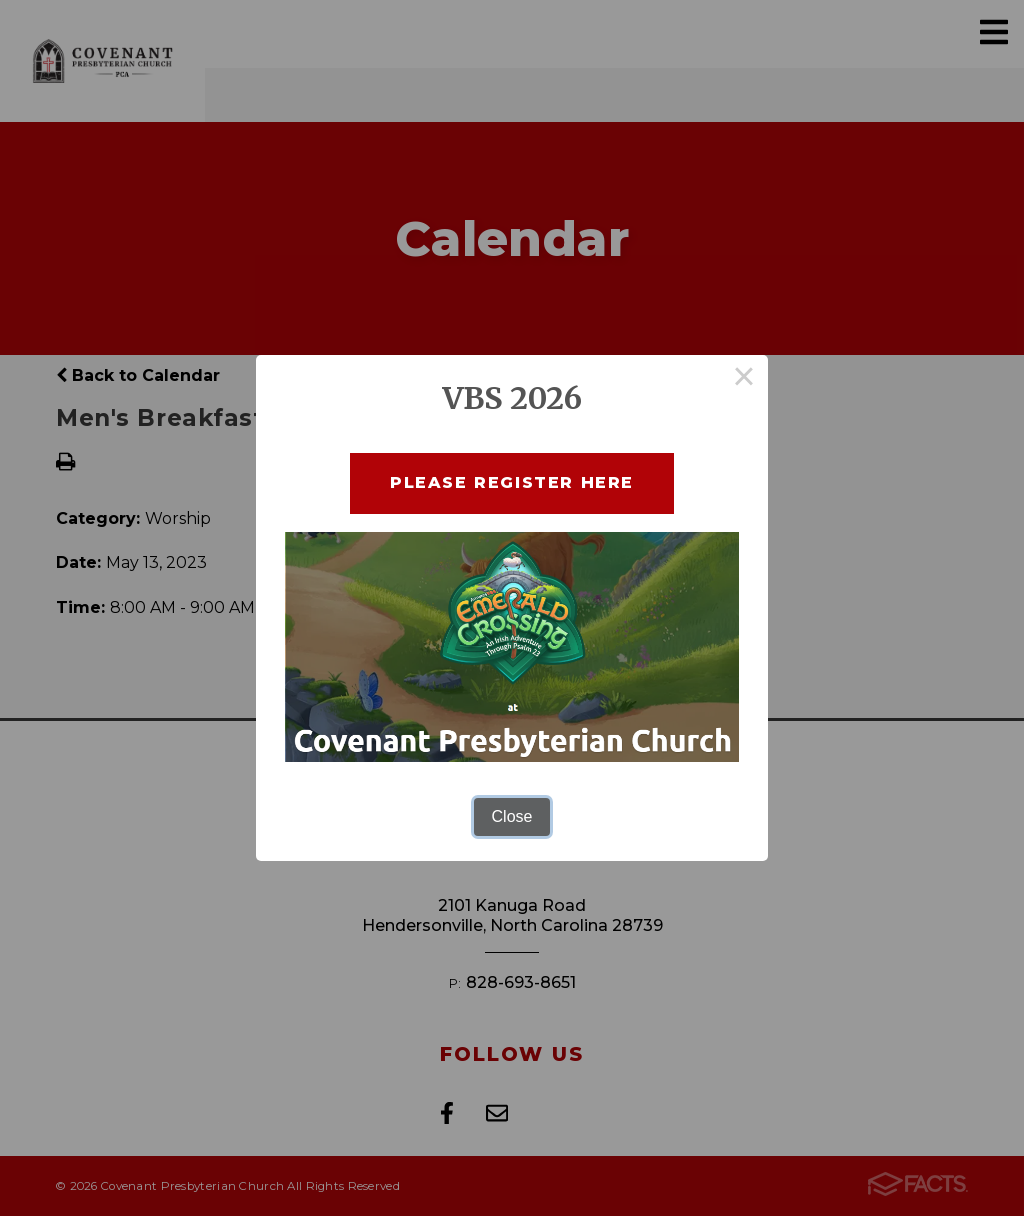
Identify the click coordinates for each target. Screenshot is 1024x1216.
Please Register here (512, 482)
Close (512, 816)
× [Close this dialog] (744, 379)
